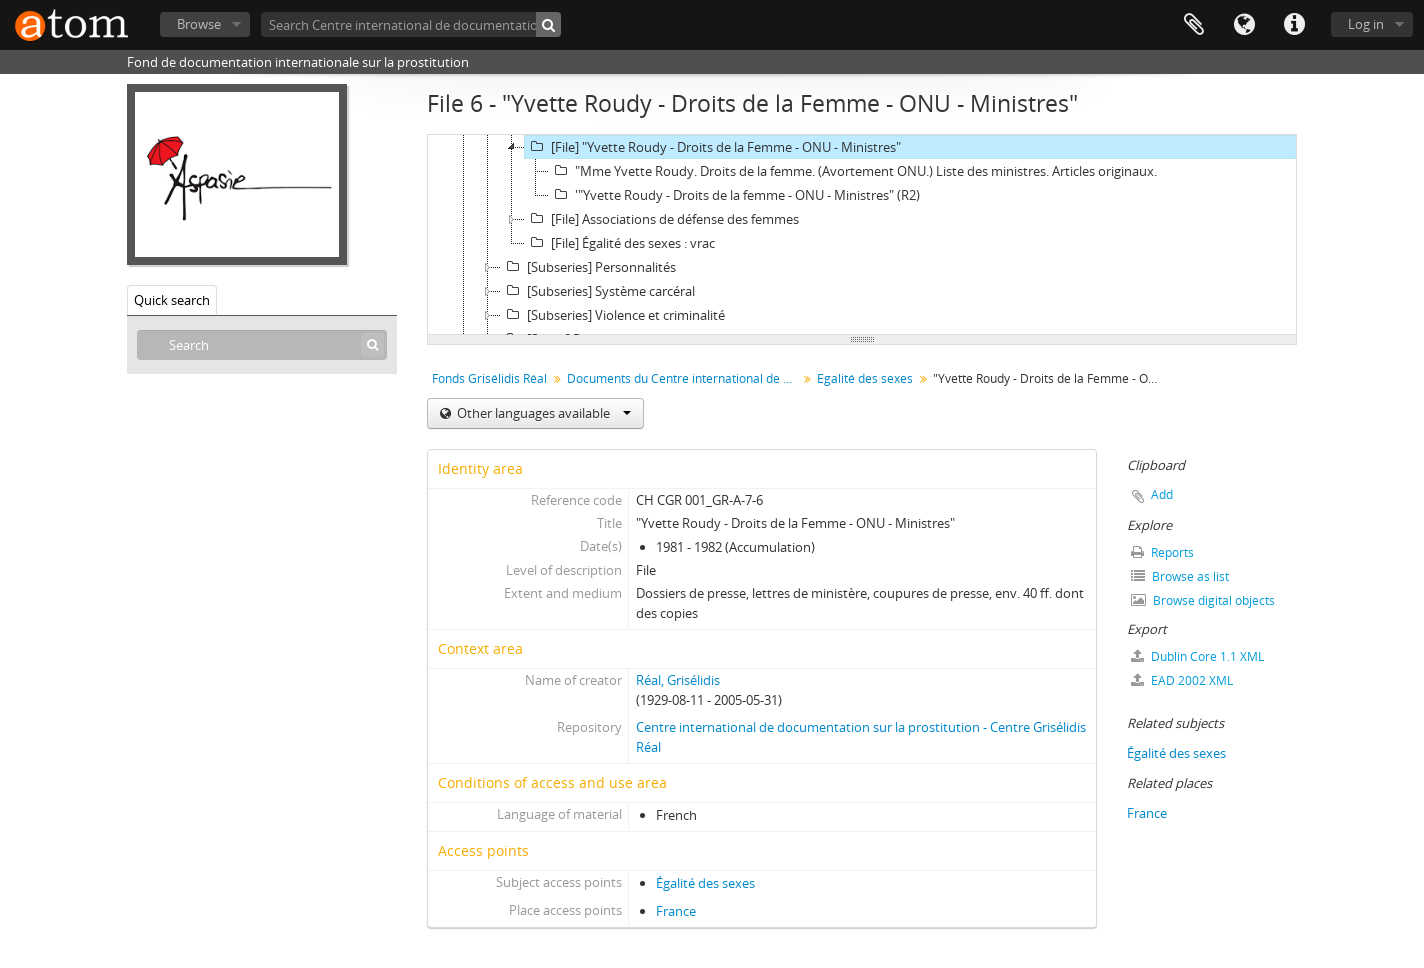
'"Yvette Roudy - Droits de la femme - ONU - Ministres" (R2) (734, 195)
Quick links (1294, 25)
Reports (1162, 552)
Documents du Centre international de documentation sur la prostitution (684, 378)
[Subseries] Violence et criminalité (613, 315)
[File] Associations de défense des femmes (662, 219)
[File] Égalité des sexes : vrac (620, 243)
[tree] (862, 235)
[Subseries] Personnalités (588, 267)
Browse (199, 24)
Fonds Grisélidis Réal (489, 378)
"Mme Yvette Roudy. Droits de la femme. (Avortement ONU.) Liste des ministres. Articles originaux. (853, 171)
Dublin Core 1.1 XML (1197, 656)
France (676, 911)
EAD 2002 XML (1182, 680)
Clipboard (1194, 25)
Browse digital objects (1203, 600)
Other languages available (542, 413)
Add (1162, 494)
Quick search (172, 300)
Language (1244, 25)
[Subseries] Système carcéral (598, 291)
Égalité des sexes (705, 883)
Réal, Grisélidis (678, 680)
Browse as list (1180, 576)
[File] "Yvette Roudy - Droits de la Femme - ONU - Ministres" (713, 147)
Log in (1366, 24)
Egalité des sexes (865, 378)
